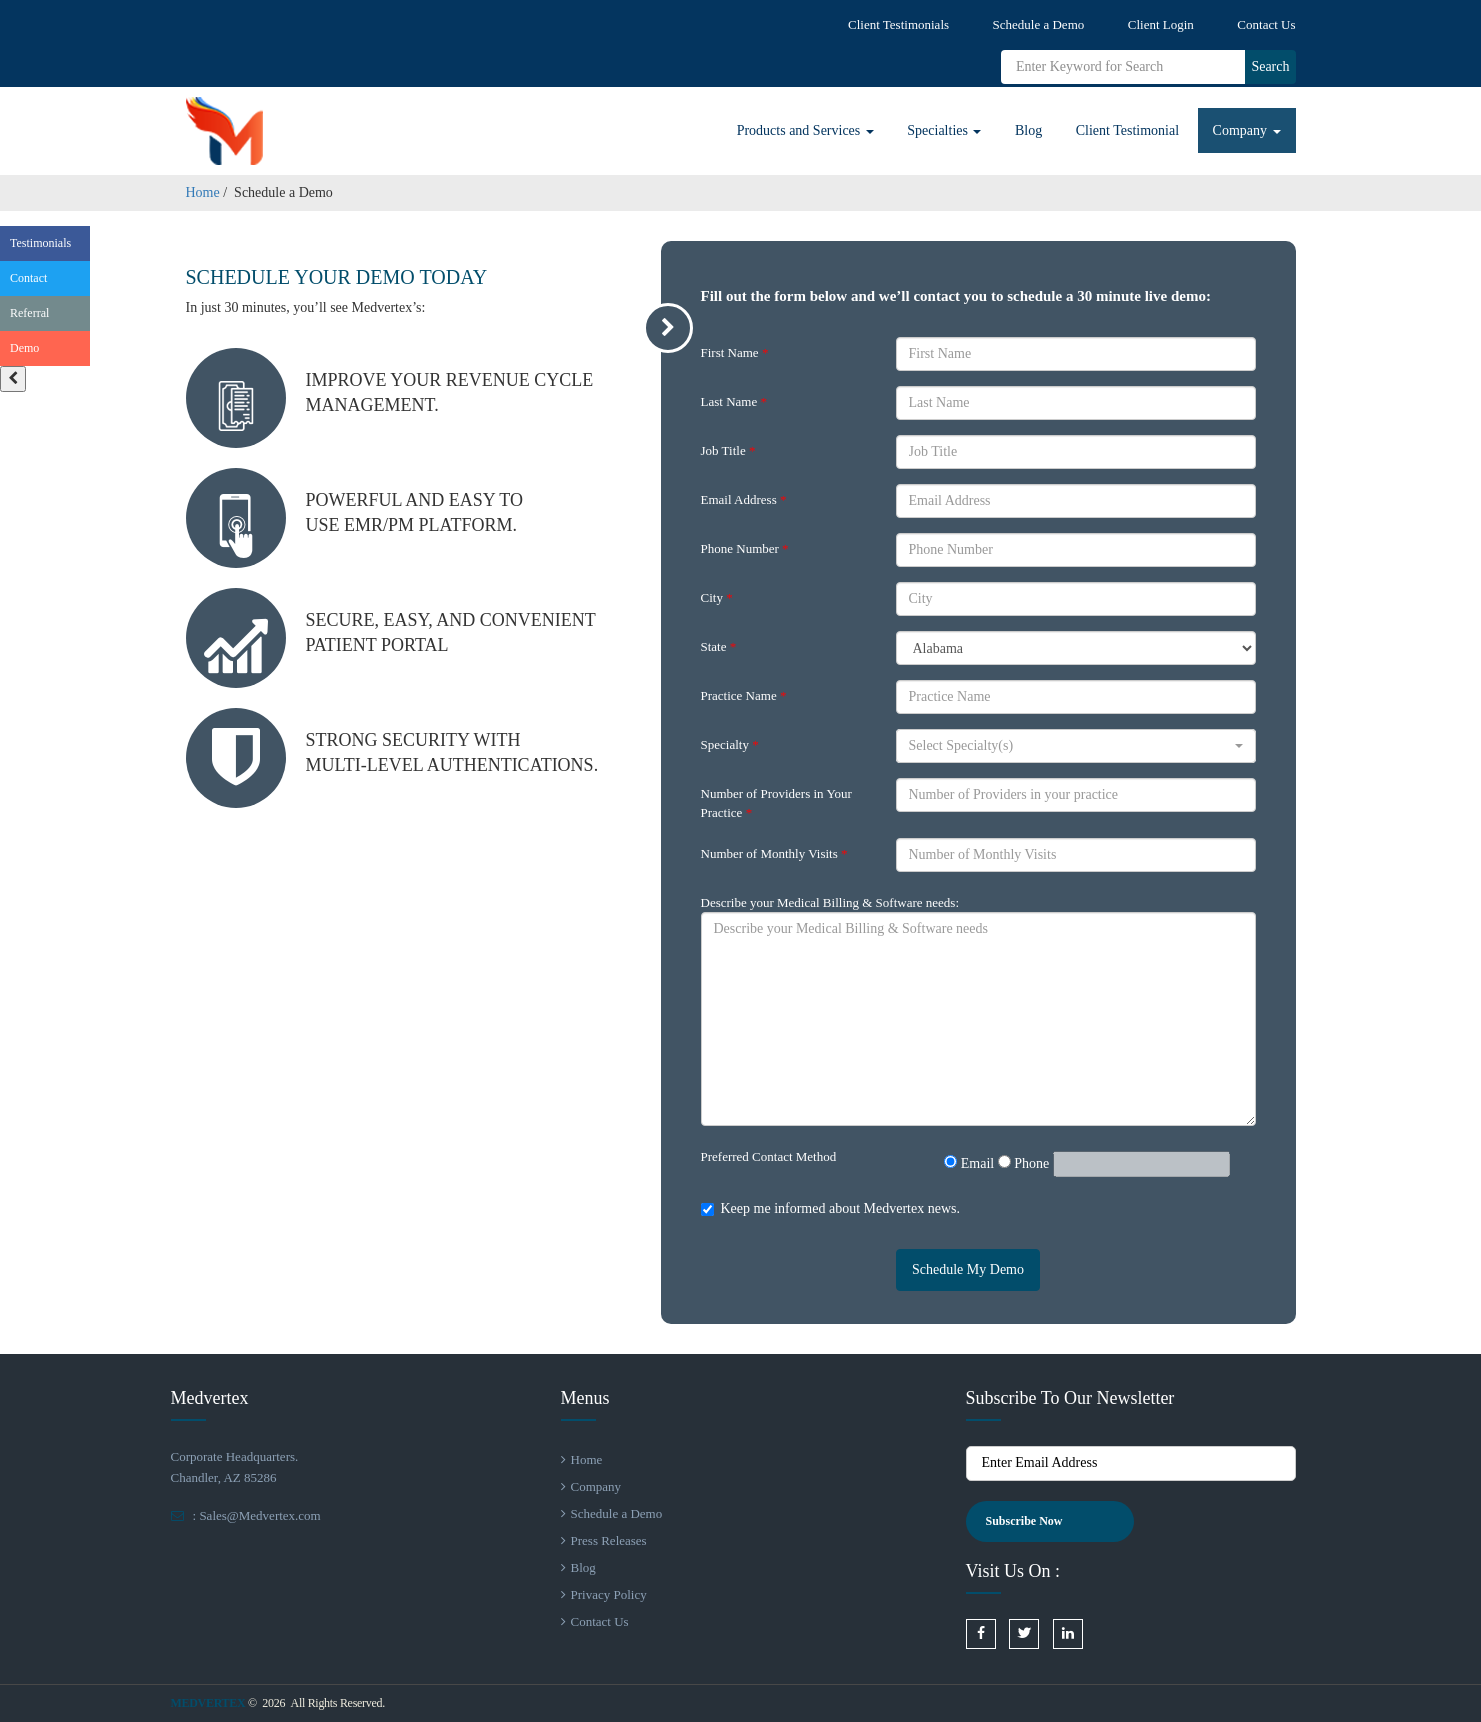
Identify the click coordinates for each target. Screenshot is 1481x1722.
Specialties (944, 130)
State (719, 646)
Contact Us (1266, 24)
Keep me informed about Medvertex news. (840, 1208)
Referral (29, 313)
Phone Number (745, 548)
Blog (1028, 130)
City (717, 597)
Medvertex (208, 1703)
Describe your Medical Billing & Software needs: (830, 902)
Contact (28, 278)
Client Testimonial (1127, 130)
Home (203, 192)
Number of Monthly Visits (774, 853)
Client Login (1161, 24)
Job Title (728, 450)
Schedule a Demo (1039, 24)
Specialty (730, 744)
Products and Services (805, 130)
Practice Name (744, 695)
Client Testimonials (898, 24)
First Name (735, 352)
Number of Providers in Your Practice (776, 803)
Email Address (744, 499)
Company (1247, 130)
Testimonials (40, 243)
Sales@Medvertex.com (259, 1515)
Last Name (734, 401)
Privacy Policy (604, 1594)
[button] (1076, 746)
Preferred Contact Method (769, 1156)
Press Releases (604, 1540)
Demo (24, 348)
